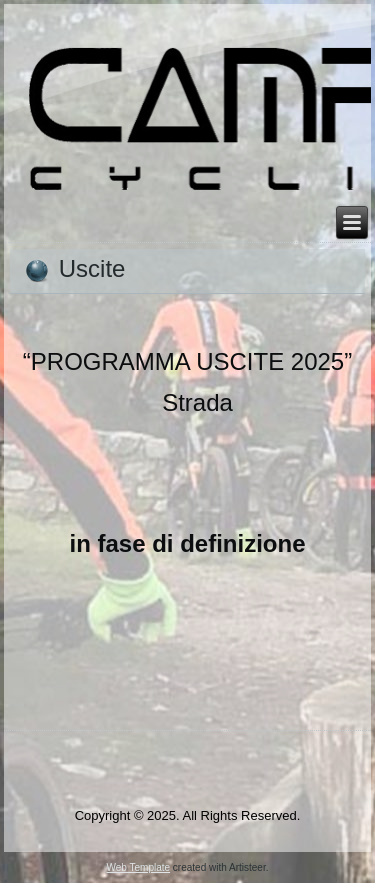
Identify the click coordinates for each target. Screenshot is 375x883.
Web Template (139, 867)
